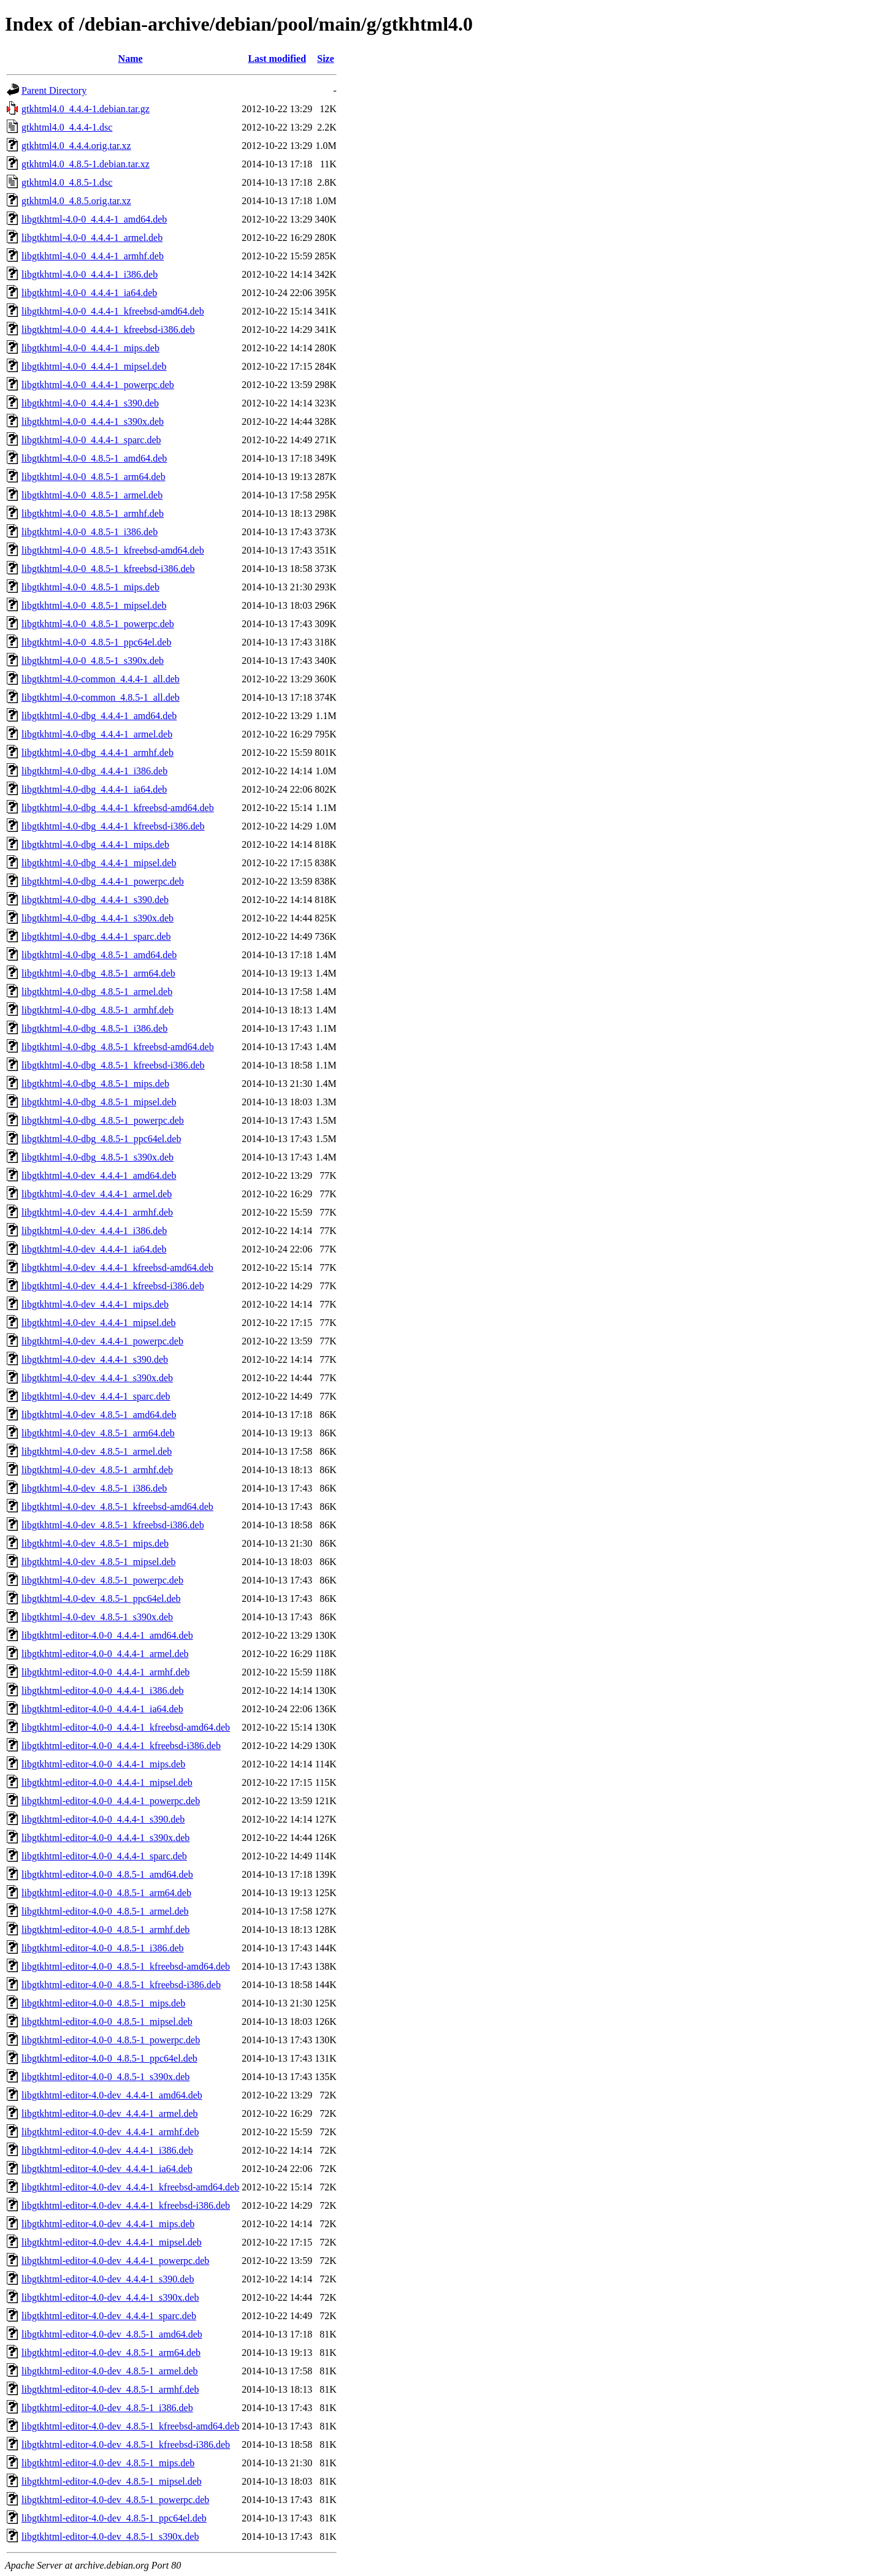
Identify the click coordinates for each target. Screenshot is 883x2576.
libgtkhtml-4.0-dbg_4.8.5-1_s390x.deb (97, 1157)
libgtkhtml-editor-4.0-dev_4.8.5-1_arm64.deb (111, 2352)
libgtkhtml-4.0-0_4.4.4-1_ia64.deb (89, 293)
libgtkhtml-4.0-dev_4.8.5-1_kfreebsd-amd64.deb (117, 1506)
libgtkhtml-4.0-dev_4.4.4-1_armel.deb (96, 1194)
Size (325, 58)
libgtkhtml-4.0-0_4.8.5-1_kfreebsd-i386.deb (108, 568)
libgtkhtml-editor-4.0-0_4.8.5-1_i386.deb (102, 1948)
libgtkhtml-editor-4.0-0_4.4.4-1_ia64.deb (102, 1709)
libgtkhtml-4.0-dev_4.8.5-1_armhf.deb (97, 1470)
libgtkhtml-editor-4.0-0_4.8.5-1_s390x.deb (105, 2076)
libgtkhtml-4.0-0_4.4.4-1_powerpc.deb (97, 384)
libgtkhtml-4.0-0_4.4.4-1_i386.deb (89, 274)
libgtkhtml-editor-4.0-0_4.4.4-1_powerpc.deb (110, 1801)
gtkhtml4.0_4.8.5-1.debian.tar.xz (85, 164)
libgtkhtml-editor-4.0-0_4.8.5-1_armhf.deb (105, 1929)
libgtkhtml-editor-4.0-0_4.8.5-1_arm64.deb (106, 1893)
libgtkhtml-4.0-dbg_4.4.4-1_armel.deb (96, 734)
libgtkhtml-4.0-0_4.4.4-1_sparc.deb (91, 440)
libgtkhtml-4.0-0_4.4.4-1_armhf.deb (92, 256)
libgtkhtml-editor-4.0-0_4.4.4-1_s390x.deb (105, 1837)
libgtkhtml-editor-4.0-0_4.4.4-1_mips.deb (103, 1764)
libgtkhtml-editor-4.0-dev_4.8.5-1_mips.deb (107, 2463)
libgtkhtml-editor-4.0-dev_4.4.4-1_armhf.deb (110, 2132)
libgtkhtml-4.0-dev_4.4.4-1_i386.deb (94, 1230)
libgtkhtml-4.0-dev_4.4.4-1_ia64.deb (93, 1249)
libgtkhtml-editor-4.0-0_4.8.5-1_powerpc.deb (110, 2040)
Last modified (277, 58)
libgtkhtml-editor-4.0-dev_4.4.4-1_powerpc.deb (115, 2260)
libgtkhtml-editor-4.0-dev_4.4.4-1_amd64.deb (111, 2095)
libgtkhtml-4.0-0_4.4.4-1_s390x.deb (92, 421)
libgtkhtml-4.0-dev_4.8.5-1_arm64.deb (98, 1433)
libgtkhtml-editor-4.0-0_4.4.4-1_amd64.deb (107, 1635)
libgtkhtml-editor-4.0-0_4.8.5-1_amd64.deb (107, 1874)
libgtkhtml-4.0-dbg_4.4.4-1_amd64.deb (99, 716)
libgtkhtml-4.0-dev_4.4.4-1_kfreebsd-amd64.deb (117, 1267)
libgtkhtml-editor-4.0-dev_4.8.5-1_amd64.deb (111, 2334)
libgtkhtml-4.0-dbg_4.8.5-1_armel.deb (96, 991)
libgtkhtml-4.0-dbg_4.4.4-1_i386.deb (94, 771)
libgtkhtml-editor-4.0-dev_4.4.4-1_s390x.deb (110, 2297)
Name (130, 58)
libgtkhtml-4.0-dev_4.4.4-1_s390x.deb (97, 1378)
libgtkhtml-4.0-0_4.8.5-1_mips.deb (90, 587)
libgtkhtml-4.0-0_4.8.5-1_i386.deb (89, 532)
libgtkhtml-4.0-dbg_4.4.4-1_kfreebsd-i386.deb (113, 826)
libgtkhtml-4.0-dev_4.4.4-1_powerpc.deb (102, 1341)
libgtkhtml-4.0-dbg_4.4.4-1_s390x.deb (97, 918)
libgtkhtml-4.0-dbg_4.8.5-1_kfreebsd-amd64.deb (117, 1047)
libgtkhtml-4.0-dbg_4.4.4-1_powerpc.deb (102, 881)
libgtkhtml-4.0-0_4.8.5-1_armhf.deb (92, 513)
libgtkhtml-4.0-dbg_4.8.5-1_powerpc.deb (102, 1120)
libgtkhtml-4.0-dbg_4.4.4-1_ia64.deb (94, 789)
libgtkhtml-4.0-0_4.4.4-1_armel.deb (91, 237)
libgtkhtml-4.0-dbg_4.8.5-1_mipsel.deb (98, 1102)
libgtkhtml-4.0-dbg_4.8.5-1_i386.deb (94, 1028)
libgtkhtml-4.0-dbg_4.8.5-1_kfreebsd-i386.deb (113, 1065)
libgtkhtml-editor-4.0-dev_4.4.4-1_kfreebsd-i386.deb (125, 2205)
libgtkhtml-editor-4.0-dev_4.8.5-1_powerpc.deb (115, 2499)
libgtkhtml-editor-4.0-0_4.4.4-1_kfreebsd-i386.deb (121, 1745)
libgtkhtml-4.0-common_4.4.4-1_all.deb (100, 679)
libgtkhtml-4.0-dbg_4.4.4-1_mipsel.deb (98, 863)
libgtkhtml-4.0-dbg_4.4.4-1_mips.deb (95, 844)
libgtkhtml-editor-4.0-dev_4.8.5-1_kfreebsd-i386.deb (125, 2444)
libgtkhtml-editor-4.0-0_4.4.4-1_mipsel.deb (107, 1782)
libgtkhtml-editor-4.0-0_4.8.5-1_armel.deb (105, 1911)
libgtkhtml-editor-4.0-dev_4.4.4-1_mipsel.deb (111, 2242)
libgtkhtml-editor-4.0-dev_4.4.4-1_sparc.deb (108, 2316)
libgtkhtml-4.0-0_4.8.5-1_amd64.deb (94, 458)
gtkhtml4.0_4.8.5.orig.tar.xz (76, 201)
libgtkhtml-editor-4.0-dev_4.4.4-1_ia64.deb (107, 2168)
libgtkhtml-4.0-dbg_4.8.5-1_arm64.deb (98, 973)
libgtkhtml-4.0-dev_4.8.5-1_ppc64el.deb (101, 1598)
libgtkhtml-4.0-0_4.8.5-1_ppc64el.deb (96, 642)
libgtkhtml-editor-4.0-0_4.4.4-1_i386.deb (102, 1690)
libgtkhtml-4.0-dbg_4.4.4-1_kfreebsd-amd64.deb (117, 807)
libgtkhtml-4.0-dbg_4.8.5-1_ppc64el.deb (101, 1139)
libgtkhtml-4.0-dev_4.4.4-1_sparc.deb (95, 1396)
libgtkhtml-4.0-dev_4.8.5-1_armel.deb (96, 1451)
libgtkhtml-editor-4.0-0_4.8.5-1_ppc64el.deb (109, 2058)
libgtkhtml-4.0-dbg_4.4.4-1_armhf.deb (97, 752)
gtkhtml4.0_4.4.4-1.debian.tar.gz (85, 109)
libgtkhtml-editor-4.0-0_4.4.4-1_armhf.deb (105, 1672)
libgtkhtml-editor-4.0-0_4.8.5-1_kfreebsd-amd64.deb (125, 1966)
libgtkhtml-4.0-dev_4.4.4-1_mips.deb (95, 1304)
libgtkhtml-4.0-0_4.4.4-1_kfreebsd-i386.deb (108, 329)
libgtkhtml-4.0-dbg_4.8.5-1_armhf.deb (97, 1010)
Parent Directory (53, 90)
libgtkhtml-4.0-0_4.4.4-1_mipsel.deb (93, 366)
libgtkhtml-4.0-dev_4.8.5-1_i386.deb (94, 1488)
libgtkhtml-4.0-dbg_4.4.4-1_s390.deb (95, 899)
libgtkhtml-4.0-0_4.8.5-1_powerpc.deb (97, 624)
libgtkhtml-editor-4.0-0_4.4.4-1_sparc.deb (104, 1856)
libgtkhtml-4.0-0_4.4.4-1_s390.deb (90, 403)
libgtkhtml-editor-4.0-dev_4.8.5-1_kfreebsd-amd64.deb (130, 2426)
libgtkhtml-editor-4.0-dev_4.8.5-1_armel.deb (109, 2371)
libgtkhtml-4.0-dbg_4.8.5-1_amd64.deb (99, 955)
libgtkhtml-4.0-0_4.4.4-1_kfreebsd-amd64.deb (112, 311)
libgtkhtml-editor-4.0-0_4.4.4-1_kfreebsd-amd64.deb (125, 1727)
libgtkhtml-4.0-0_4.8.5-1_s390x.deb (92, 660)
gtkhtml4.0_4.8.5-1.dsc (66, 182)
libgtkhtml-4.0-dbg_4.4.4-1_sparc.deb (96, 936)
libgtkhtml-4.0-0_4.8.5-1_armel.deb (91, 495)
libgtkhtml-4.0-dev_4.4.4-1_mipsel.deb (98, 1322)
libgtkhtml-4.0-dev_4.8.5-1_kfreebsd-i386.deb (112, 1525)
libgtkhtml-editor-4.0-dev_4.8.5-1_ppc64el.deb (114, 2518)
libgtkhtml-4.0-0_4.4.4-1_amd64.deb (94, 219)
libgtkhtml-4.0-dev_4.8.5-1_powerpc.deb (102, 1580)
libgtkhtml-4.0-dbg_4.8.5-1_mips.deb (95, 1083)
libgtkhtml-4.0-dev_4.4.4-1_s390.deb (94, 1359)
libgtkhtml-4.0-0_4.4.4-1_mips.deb (90, 348)
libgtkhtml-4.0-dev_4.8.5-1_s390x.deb (97, 1617)
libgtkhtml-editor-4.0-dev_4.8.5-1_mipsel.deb (111, 2481)
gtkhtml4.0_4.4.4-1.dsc (66, 127)
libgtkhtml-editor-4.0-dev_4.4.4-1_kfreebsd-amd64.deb (130, 2187)
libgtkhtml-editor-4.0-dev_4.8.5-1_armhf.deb (110, 2389)
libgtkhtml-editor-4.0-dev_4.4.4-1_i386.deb (107, 2150)
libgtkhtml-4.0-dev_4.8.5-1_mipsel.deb (98, 1562)
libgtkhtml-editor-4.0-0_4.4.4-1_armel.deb (105, 1653)
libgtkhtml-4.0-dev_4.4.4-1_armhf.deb (97, 1212)
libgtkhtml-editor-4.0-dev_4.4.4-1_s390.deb (107, 2279)
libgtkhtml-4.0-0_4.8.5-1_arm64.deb (93, 476)
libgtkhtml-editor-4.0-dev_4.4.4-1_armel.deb (109, 2113)
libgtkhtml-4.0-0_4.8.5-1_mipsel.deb (93, 605)
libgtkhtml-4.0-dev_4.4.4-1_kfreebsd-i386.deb (112, 1286)
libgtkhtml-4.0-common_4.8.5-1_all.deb (100, 697)
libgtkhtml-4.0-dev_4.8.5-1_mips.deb (95, 1543)
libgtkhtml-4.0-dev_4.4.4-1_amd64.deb (98, 1175)
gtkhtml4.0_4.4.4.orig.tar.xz (76, 145)
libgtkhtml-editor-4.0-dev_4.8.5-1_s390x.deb (110, 2536)
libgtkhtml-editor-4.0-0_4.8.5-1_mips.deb (103, 2003)
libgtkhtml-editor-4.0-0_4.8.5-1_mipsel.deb (107, 2021)
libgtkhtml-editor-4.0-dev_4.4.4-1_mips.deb (107, 2224)
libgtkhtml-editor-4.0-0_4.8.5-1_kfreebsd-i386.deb (121, 1985)
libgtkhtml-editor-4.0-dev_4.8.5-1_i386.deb (107, 2408)
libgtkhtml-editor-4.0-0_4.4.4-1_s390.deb (103, 1819)
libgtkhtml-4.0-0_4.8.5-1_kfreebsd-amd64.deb (112, 550)
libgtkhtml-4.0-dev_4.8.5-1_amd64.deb (98, 1414)
